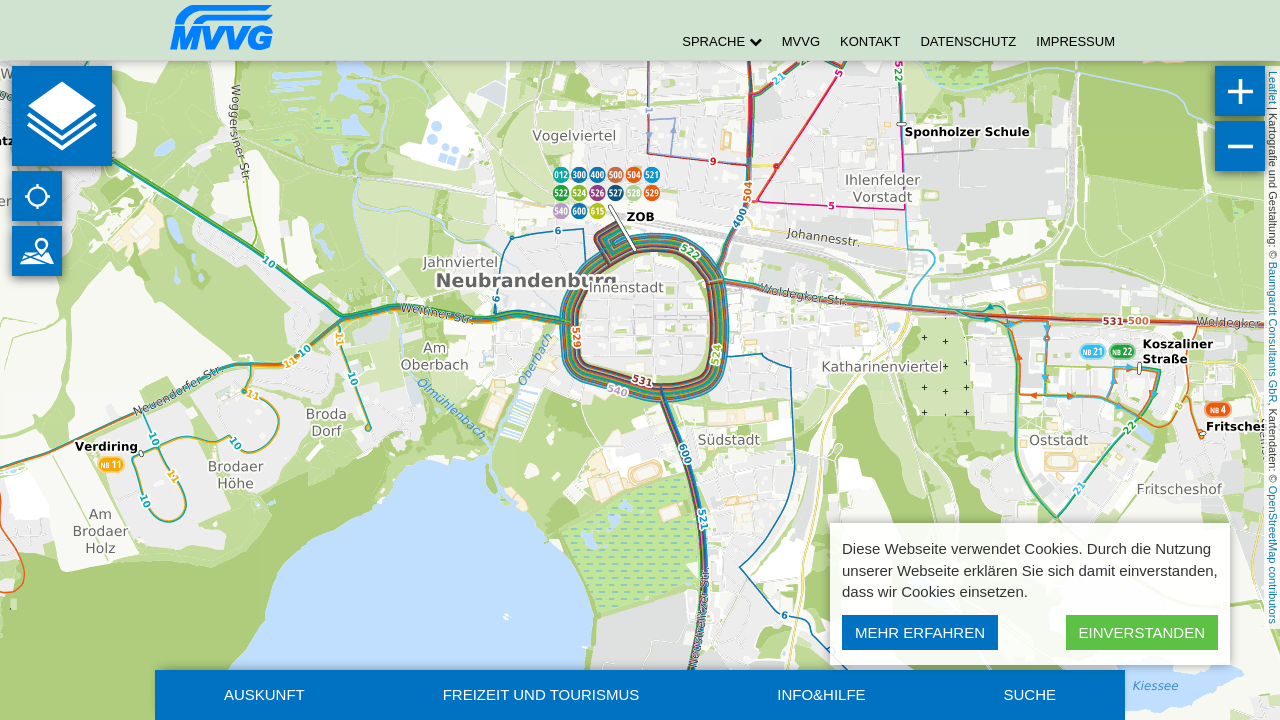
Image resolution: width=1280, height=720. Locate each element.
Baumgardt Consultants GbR (1273, 332)
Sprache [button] (721, 41)
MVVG (801, 41)
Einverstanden (1142, 632)
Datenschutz (968, 41)
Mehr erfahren (920, 632)
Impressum (1075, 41)
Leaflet (1273, 87)
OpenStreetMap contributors (1273, 555)
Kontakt (870, 41)
